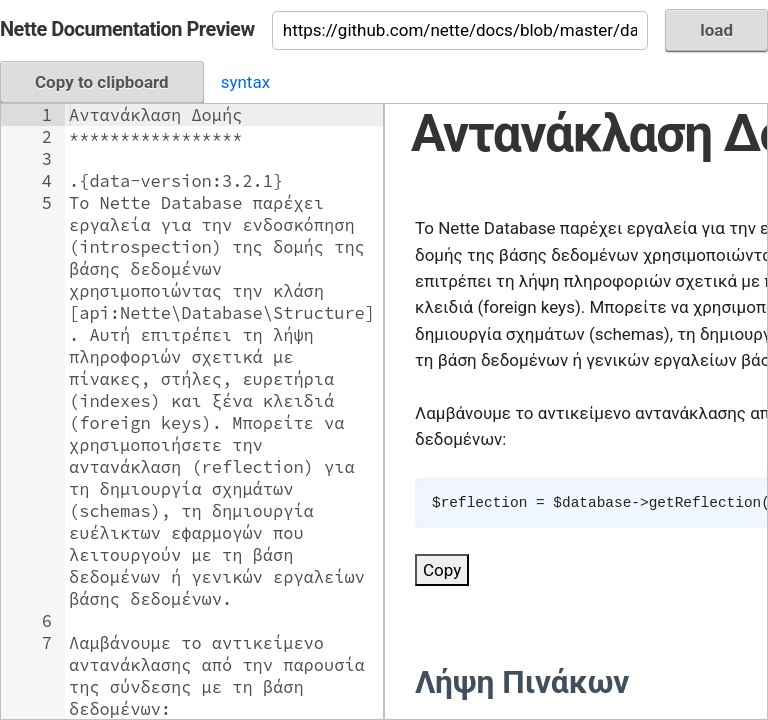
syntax (245, 82)
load (716, 30)
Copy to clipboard (102, 82)
